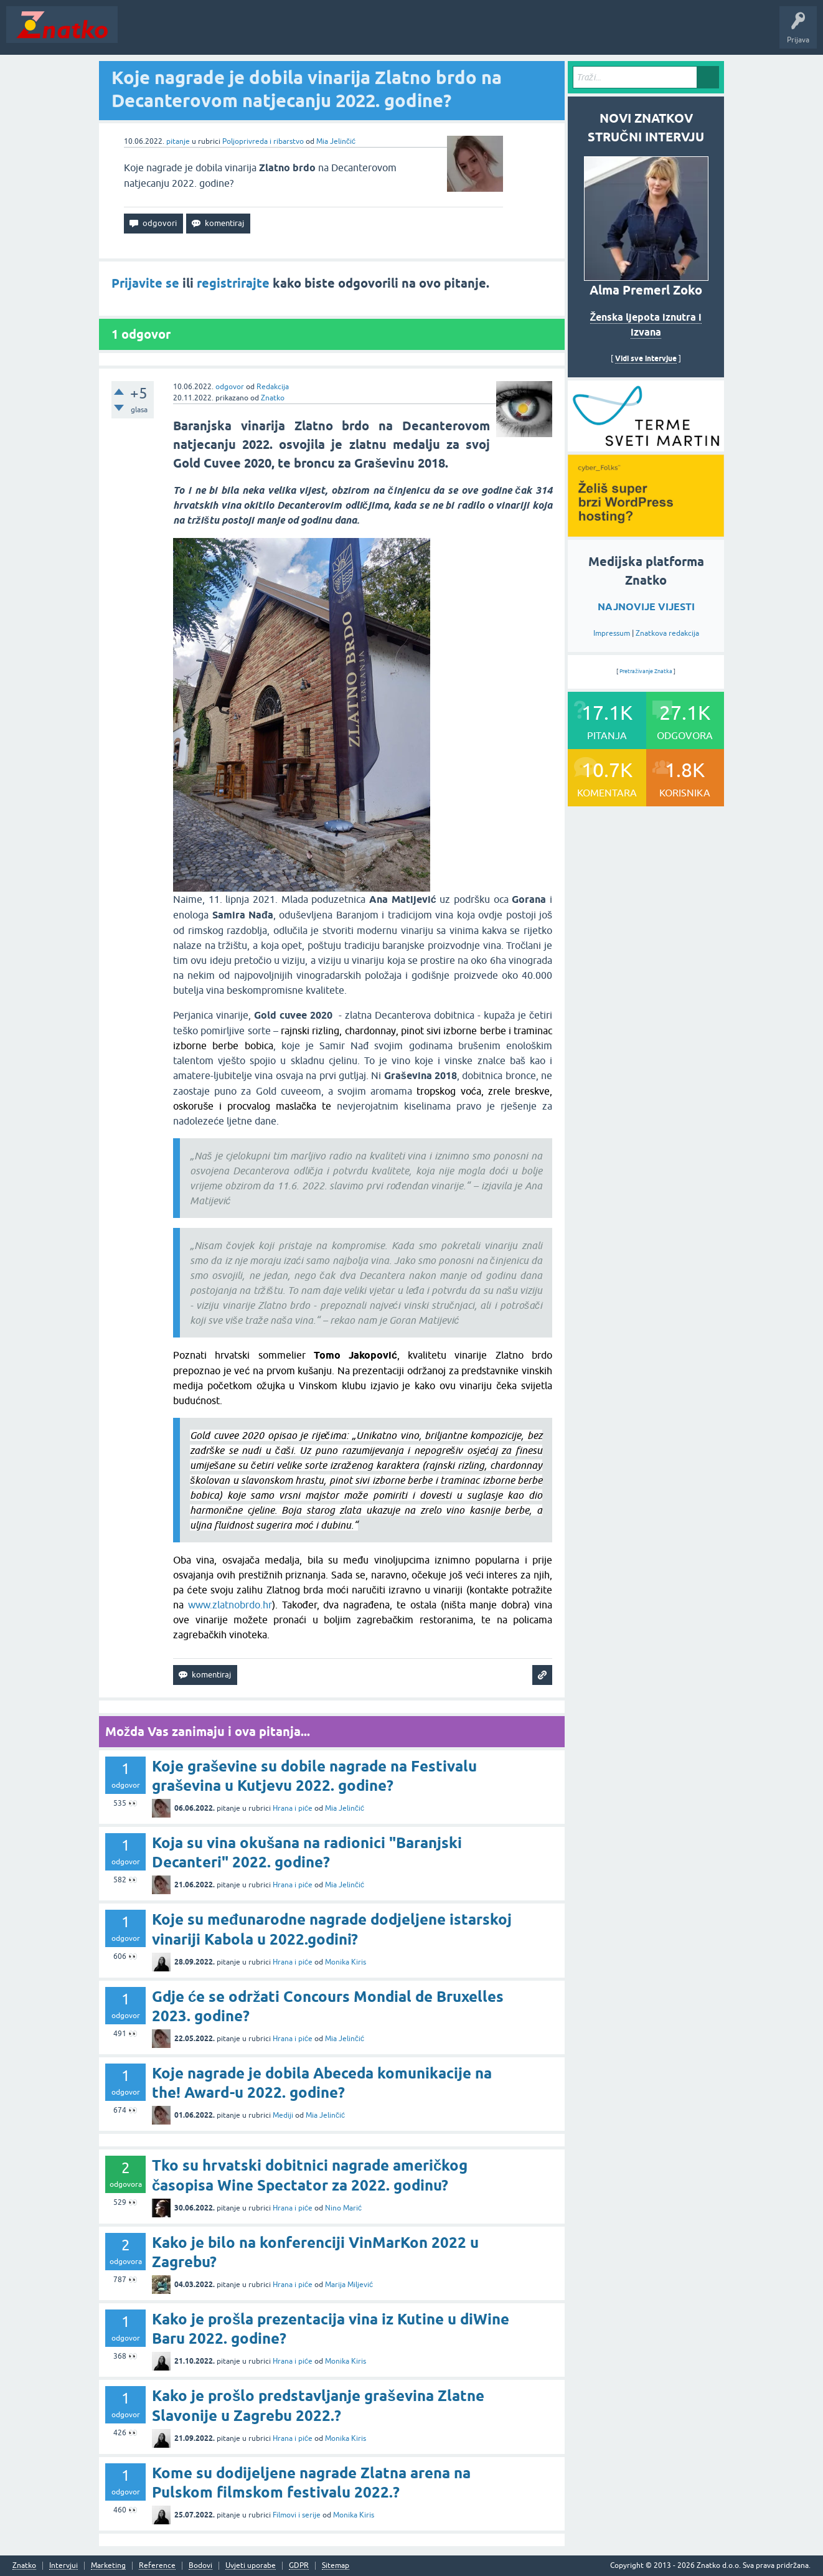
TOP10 (400, 34)
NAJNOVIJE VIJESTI (646, 607)
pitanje (178, 141)
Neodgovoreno (191, 34)
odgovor (229, 386)
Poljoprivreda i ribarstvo (263, 141)
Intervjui (63, 2566)
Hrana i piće (293, 1808)
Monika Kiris (345, 1962)
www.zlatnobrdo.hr (230, 1604)
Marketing (108, 2566)
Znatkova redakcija (667, 633)
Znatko (273, 398)
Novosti (139, 34)
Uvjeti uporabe (250, 2566)
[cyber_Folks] (646, 447)
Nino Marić (343, 2208)
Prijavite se (145, 283)
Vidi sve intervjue (646, 358)
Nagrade (439, 34)
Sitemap (335, 2566)
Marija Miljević (349, 2284)
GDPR (299, 2566)
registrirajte (233, 283)
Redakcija (272, 386)
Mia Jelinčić (335, 141)
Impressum (611, 633)
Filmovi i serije (297, 2515)
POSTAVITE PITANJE (307, 34)
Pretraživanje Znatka (645, 671)
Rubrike (243, 34)
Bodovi (200, 2566)
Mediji (283, 2115)
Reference (157, 2566)
